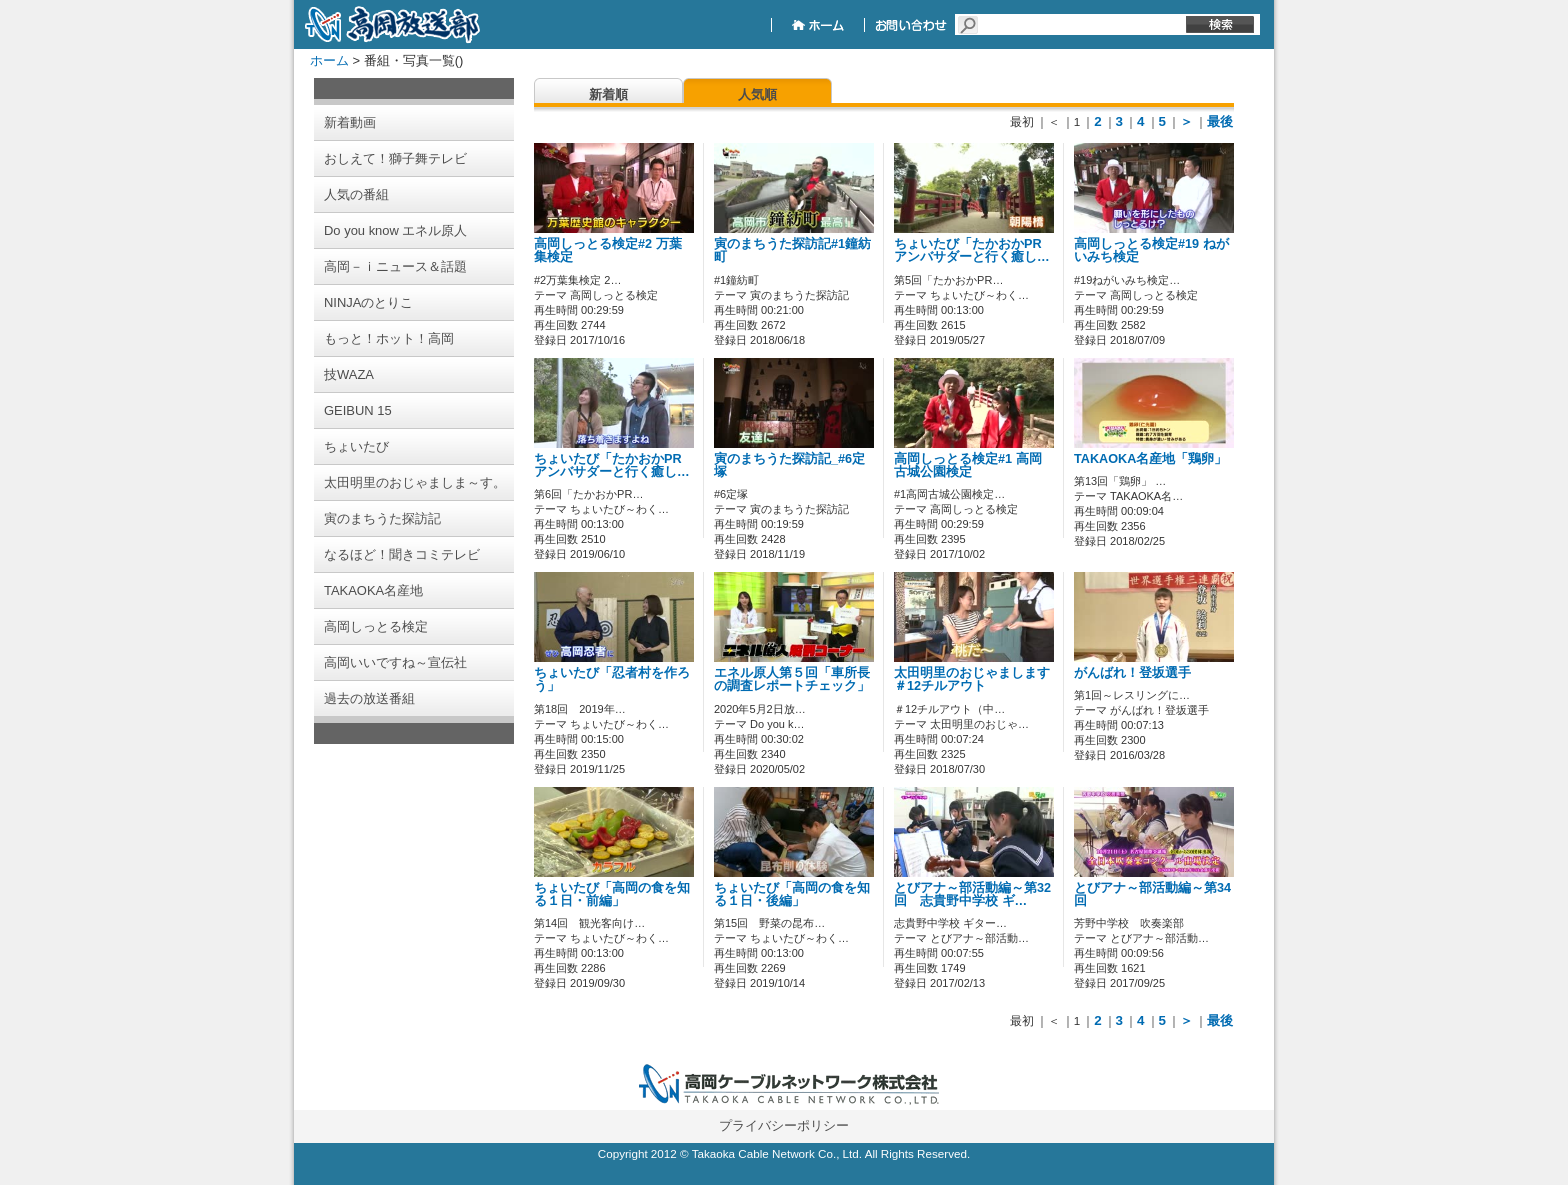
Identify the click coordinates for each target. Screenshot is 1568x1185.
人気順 (757, 94)
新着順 (608, 94)
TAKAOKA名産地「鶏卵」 (1150, 459)
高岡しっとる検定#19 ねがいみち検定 (1151, 250)
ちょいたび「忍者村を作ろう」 (612, 679)
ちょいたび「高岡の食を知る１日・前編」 (612, 894)
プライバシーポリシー (784, 1125)
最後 (1220, 121)
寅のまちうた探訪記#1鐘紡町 (792, 250)
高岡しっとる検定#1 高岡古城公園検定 (968, 465)
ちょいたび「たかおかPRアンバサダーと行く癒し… (972, 250)
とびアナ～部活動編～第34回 (1152, 894)
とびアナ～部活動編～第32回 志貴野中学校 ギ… (972, 894)
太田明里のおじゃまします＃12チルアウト (972, 679)
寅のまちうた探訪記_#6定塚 (789, 465)
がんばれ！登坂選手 (1132, 673)
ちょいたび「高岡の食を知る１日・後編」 (792, 894)
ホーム (329, 60)
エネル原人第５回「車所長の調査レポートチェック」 (792, 679)
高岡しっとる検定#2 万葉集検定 (608, 250)
